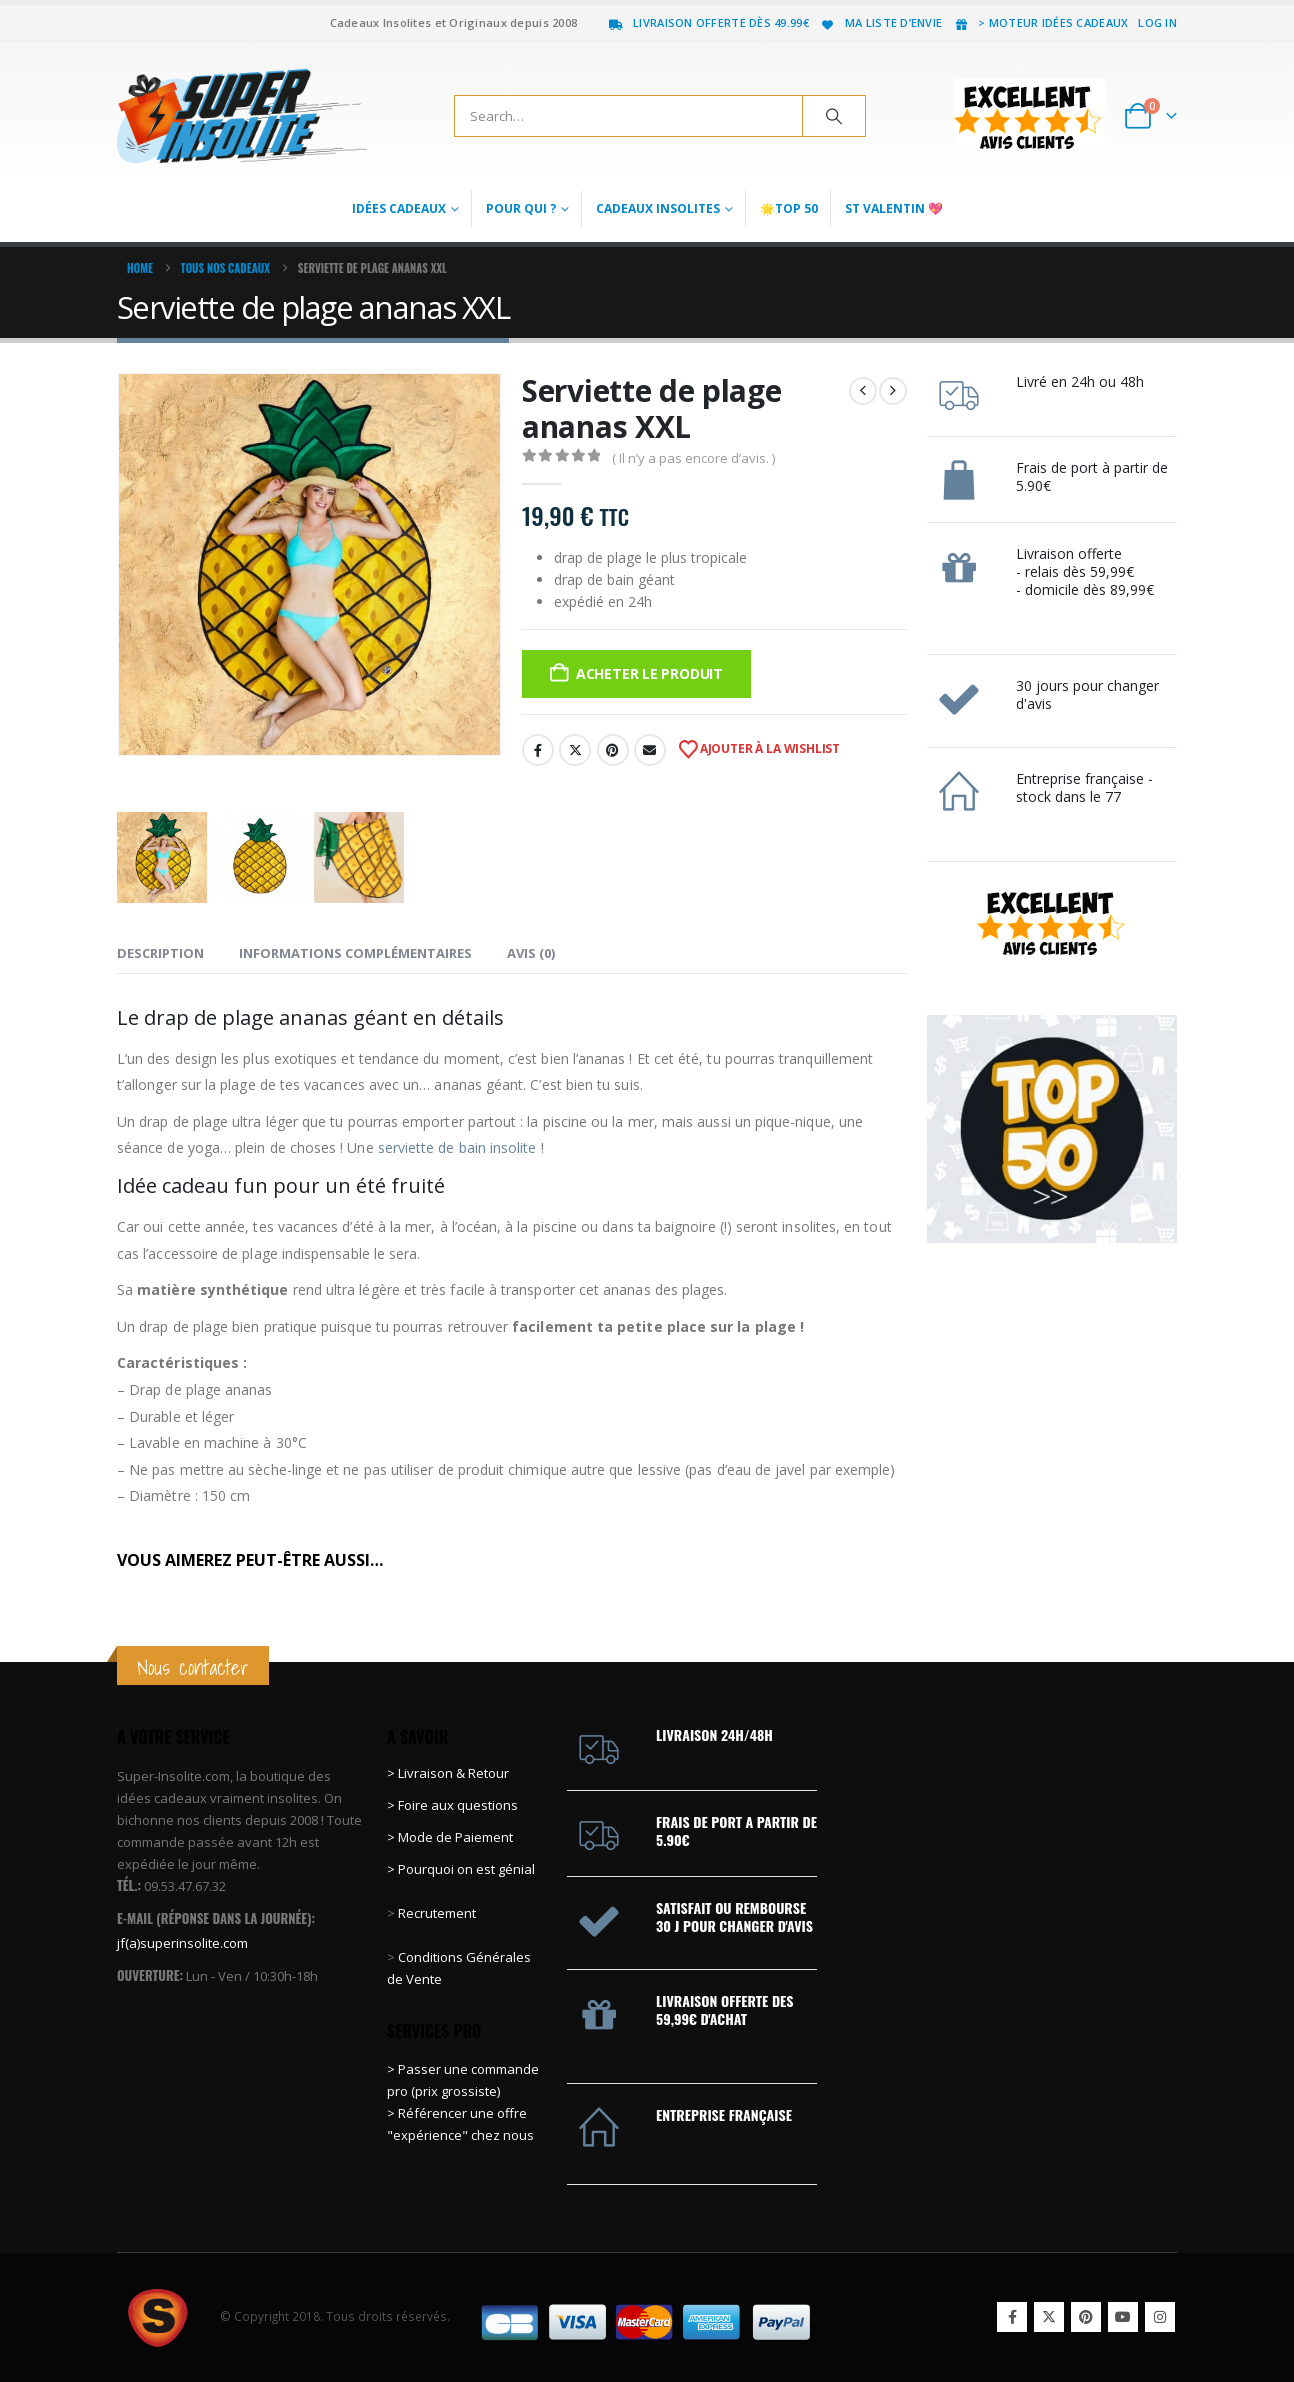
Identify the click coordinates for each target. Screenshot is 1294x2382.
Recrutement (437, 1913)
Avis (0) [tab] (531, 953)
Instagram (1160, 2317)
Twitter (575, 750)
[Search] (834, 116)
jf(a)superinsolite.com (182, 1943)
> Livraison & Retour (448, 1773)
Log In (1157, 22)
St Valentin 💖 (894, 208)
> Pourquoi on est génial (462, 1869)
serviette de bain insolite (457, 1147)
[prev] (863, 391)
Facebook (538, 750)
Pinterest (613, 750)
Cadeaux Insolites (658, 208)
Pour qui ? (521, 208)
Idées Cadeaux (399, 208)
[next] (893, 391)
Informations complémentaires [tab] (355, 953)
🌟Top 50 (789, 208)
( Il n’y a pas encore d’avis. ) (693, 458)
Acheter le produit (649, 673)
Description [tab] (160, 953)
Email (650, 750)
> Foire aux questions (452, 1805)
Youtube (1123, 2317)
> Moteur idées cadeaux (1040, 22)
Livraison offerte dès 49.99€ (708, 22)
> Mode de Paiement (450, 1837)
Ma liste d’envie (880, 22)
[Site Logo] (242, 116)
